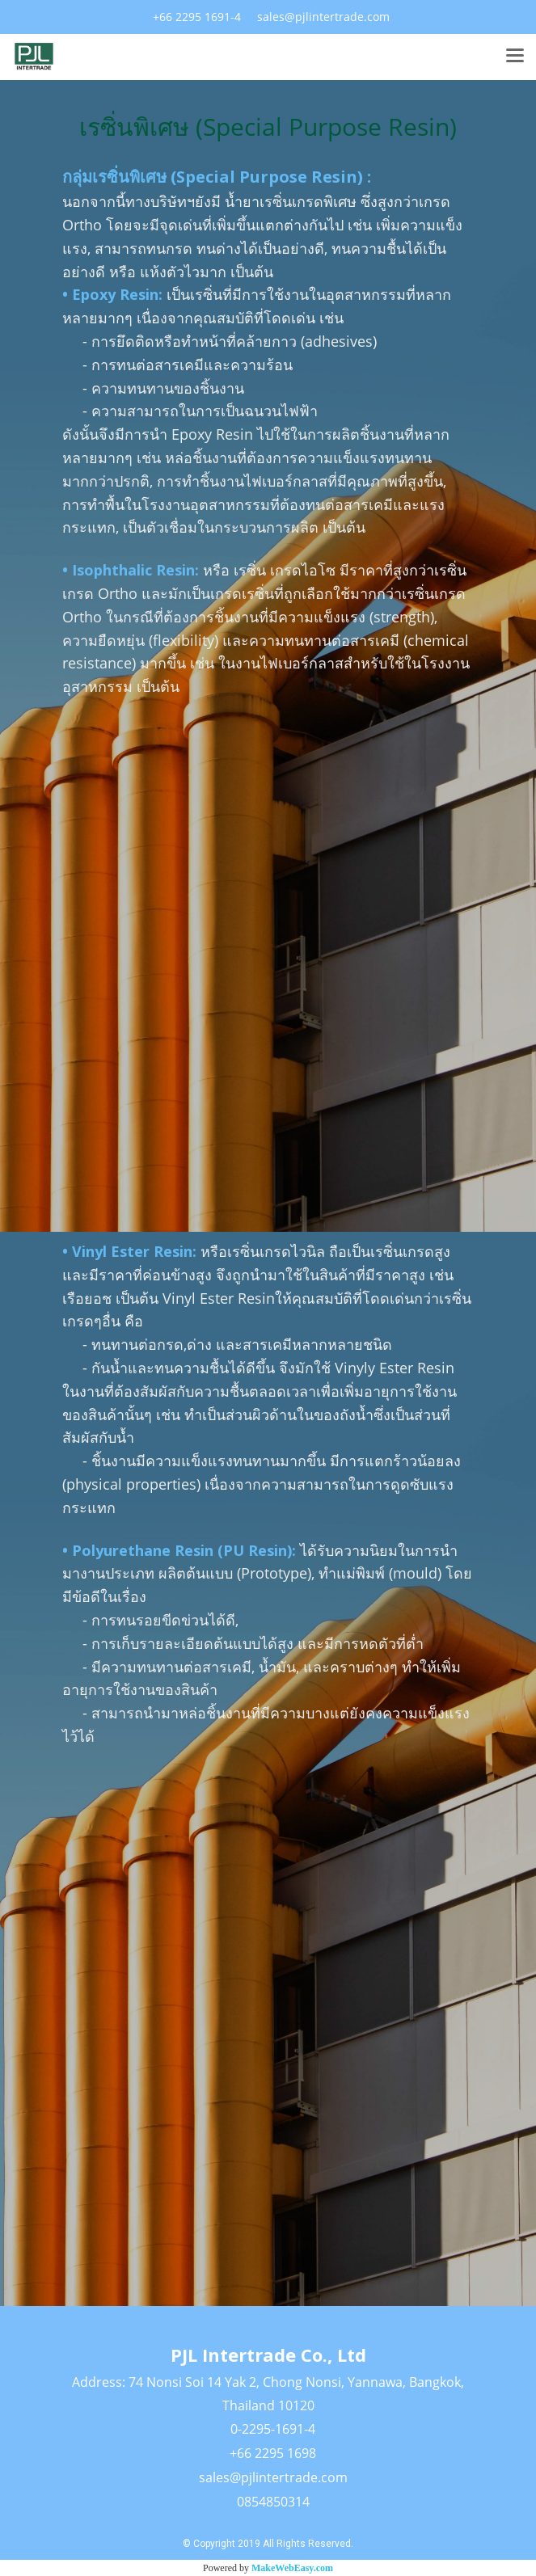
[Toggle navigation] (515, 56)
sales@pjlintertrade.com (273, 2477)
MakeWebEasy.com (292, 2568)
